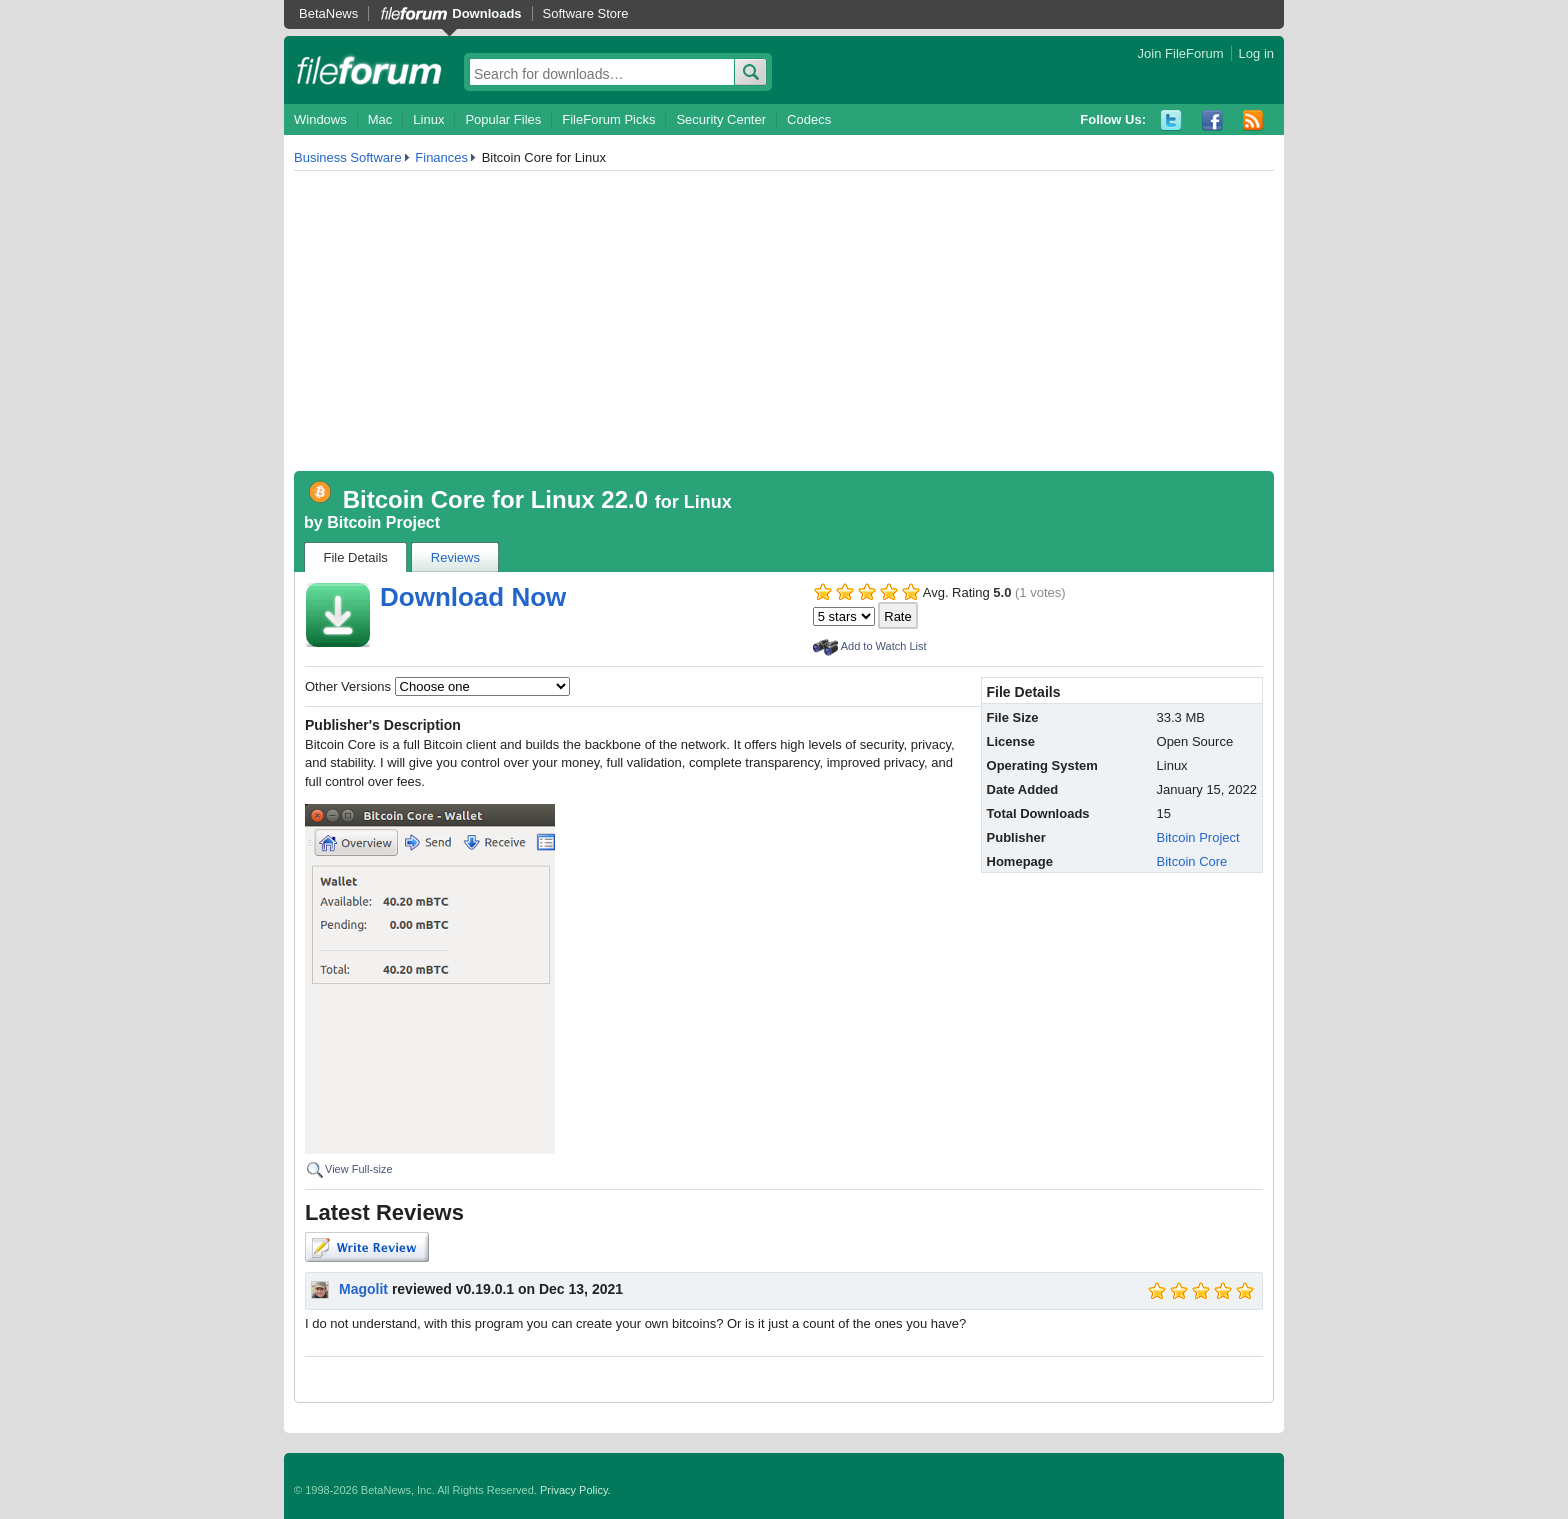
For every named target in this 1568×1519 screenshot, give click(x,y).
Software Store (586, 13)
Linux (428, 119)
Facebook (1212, 120)
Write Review (367, 1247)
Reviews (455, 557)
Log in (1256, 53)
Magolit (363, 1289)
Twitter (1171, 120)
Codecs (809, 119)
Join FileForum (1181, 53)
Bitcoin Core (1192, 861)
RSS (1253, 120)
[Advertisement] (784, 321)
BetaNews (328, 13)
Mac (380, 119)
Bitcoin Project (383, 522)
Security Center (721, 119)
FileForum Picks (608, 119)
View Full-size (359, 1169)
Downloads (486, 13)
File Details (356, 557)
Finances (441, 157)
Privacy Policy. (575, 1490)
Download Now (473, 597)
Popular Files (503, 119)
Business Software (348, 157)
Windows (320, 119)
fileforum (369, 70)
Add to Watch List (884, 646)
